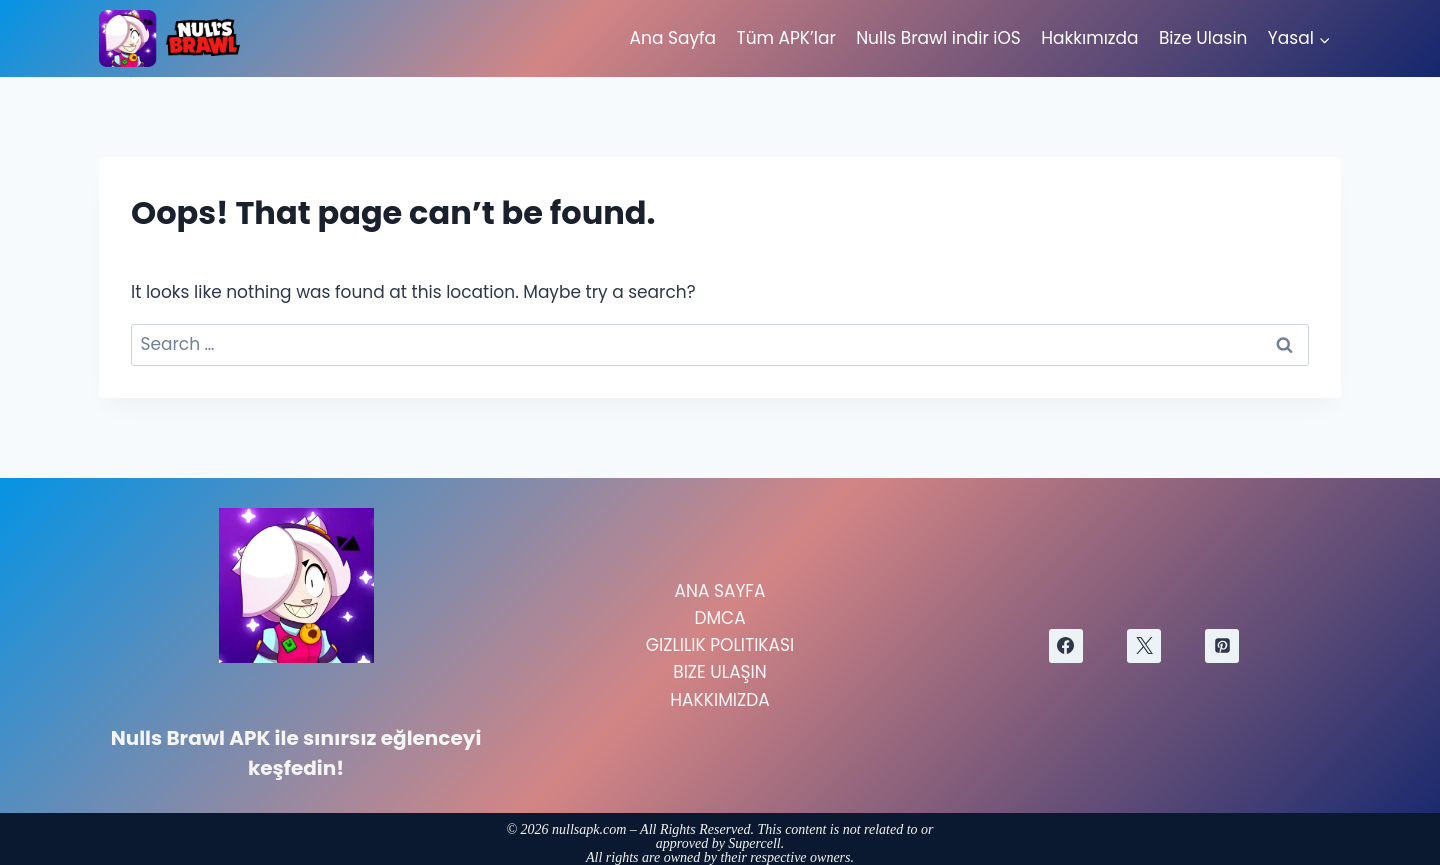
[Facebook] (1066, 646)
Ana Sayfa (673, 38)
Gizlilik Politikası (720, 645)
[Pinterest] (1222, 646)
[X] (1144, 646)
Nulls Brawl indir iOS (938, 38)
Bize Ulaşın (719, 672)
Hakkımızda (1089, 38)
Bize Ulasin (1203, 38)
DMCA (719, 618)
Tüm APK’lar (785, 38)
